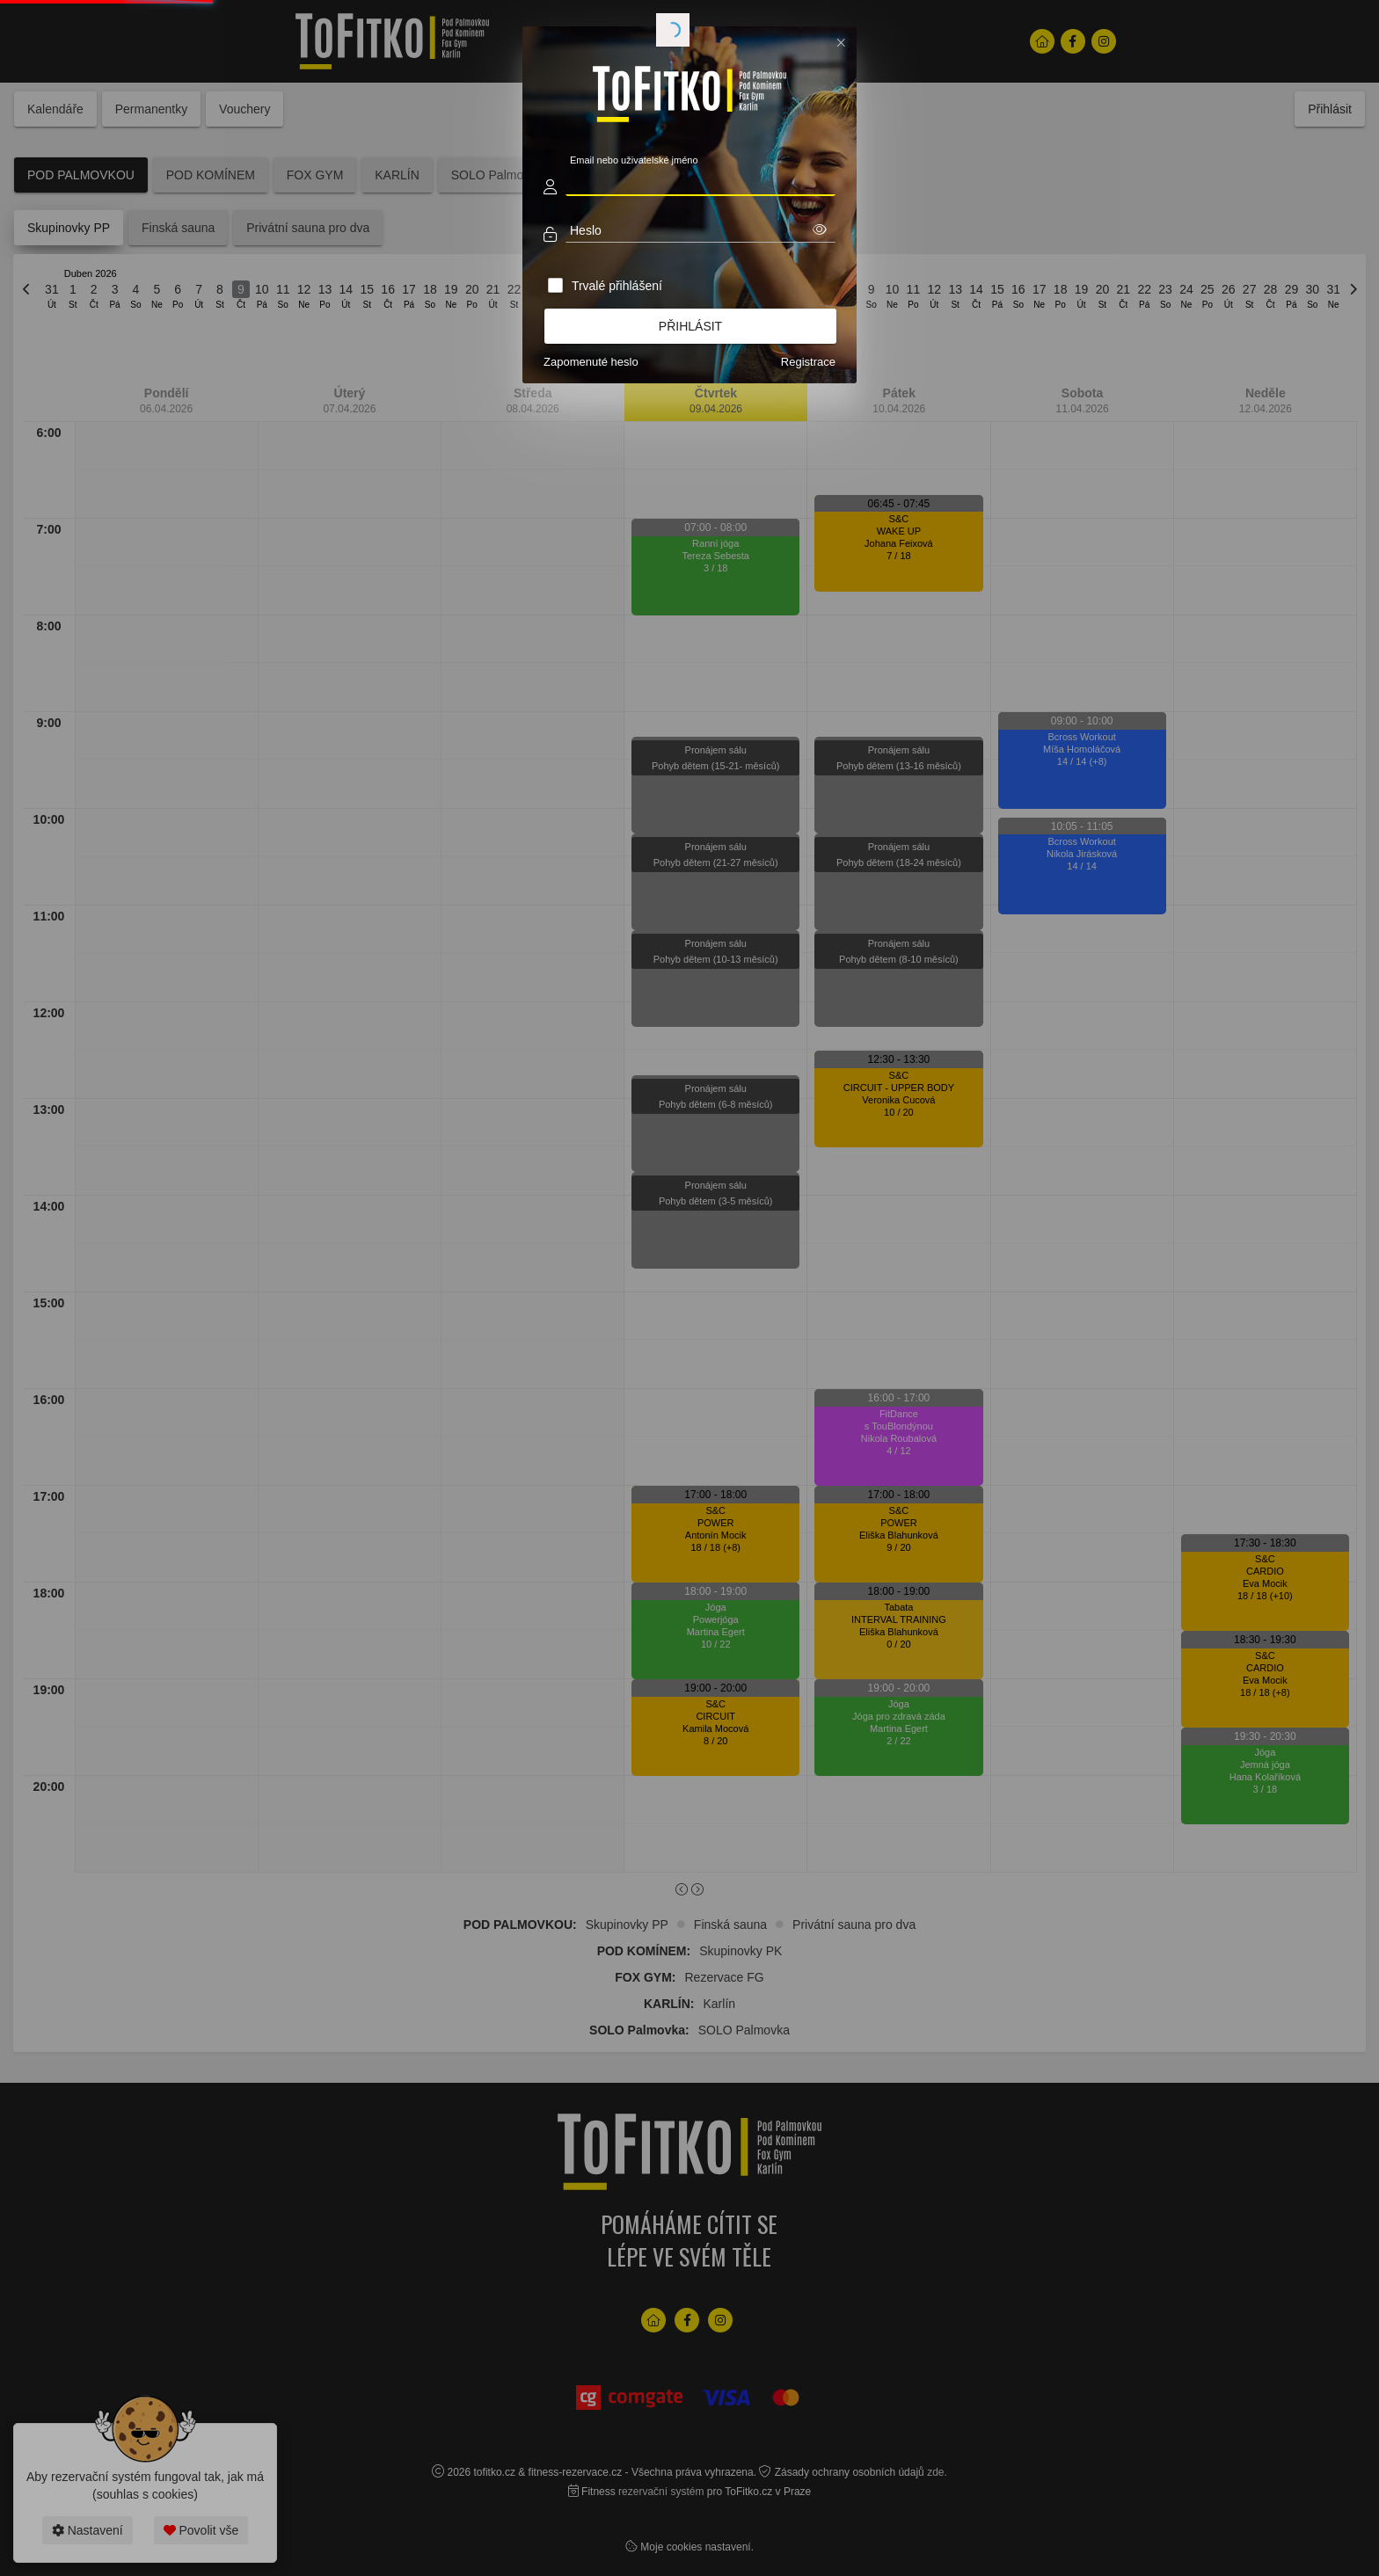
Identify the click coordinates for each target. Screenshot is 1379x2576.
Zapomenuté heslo (591, 361)
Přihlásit (690, 326)
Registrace (808, 361)
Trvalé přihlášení (617, 286)
